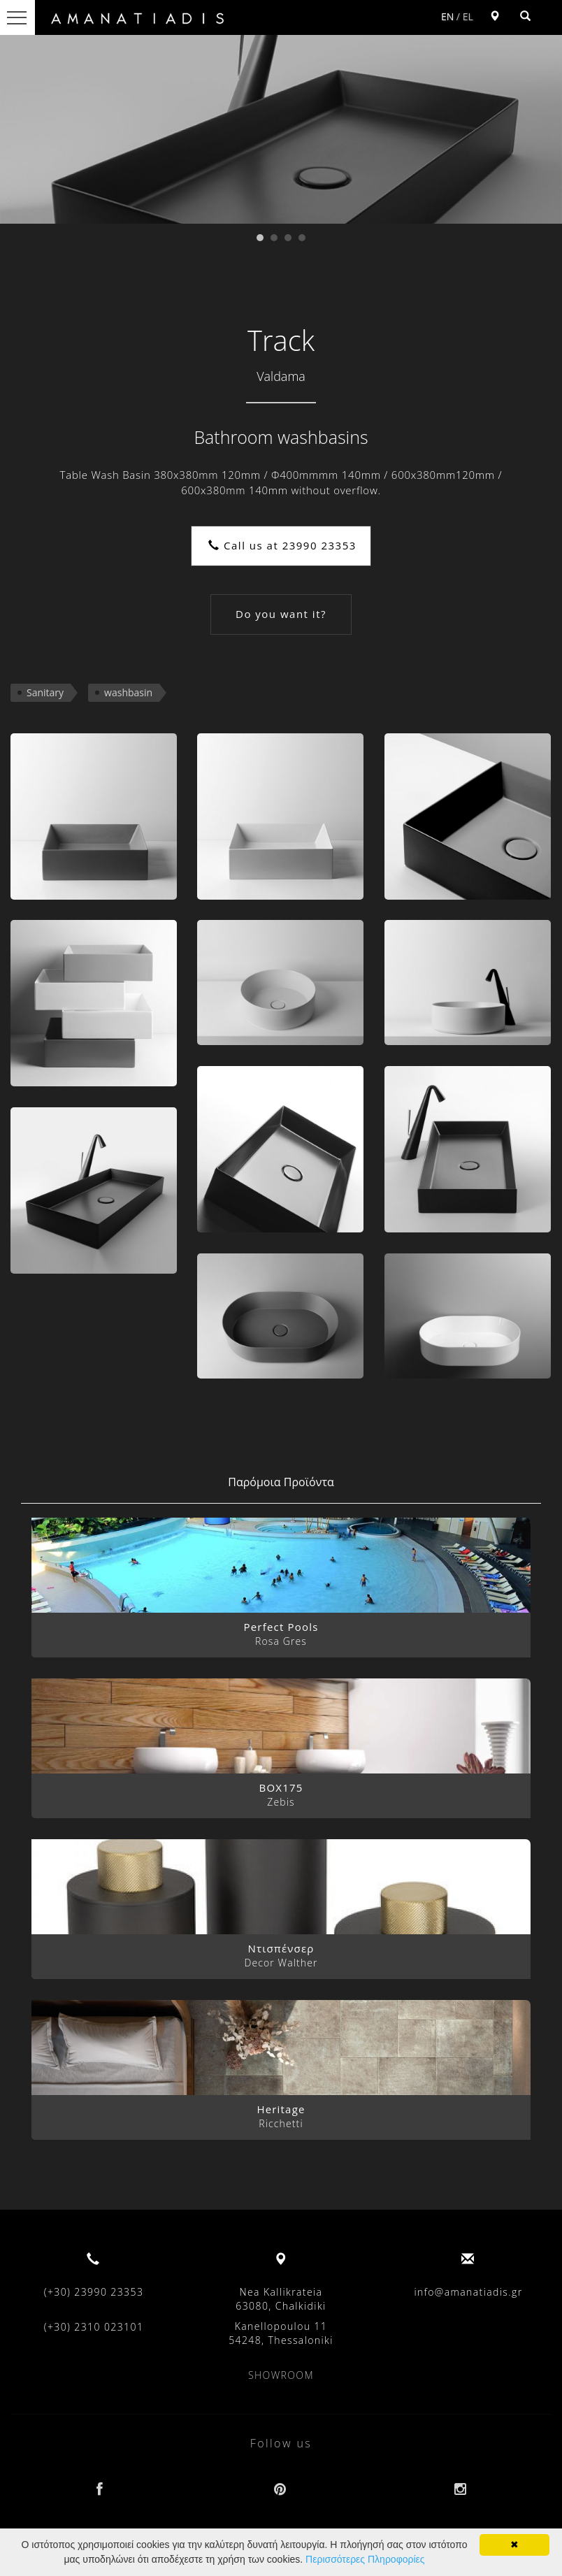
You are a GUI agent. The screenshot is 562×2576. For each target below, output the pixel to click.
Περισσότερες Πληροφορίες (364, 2559)
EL (468, 16)
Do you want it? (281, 614)
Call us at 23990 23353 (282, 545)
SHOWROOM (281, 2375)
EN (447, 16)
